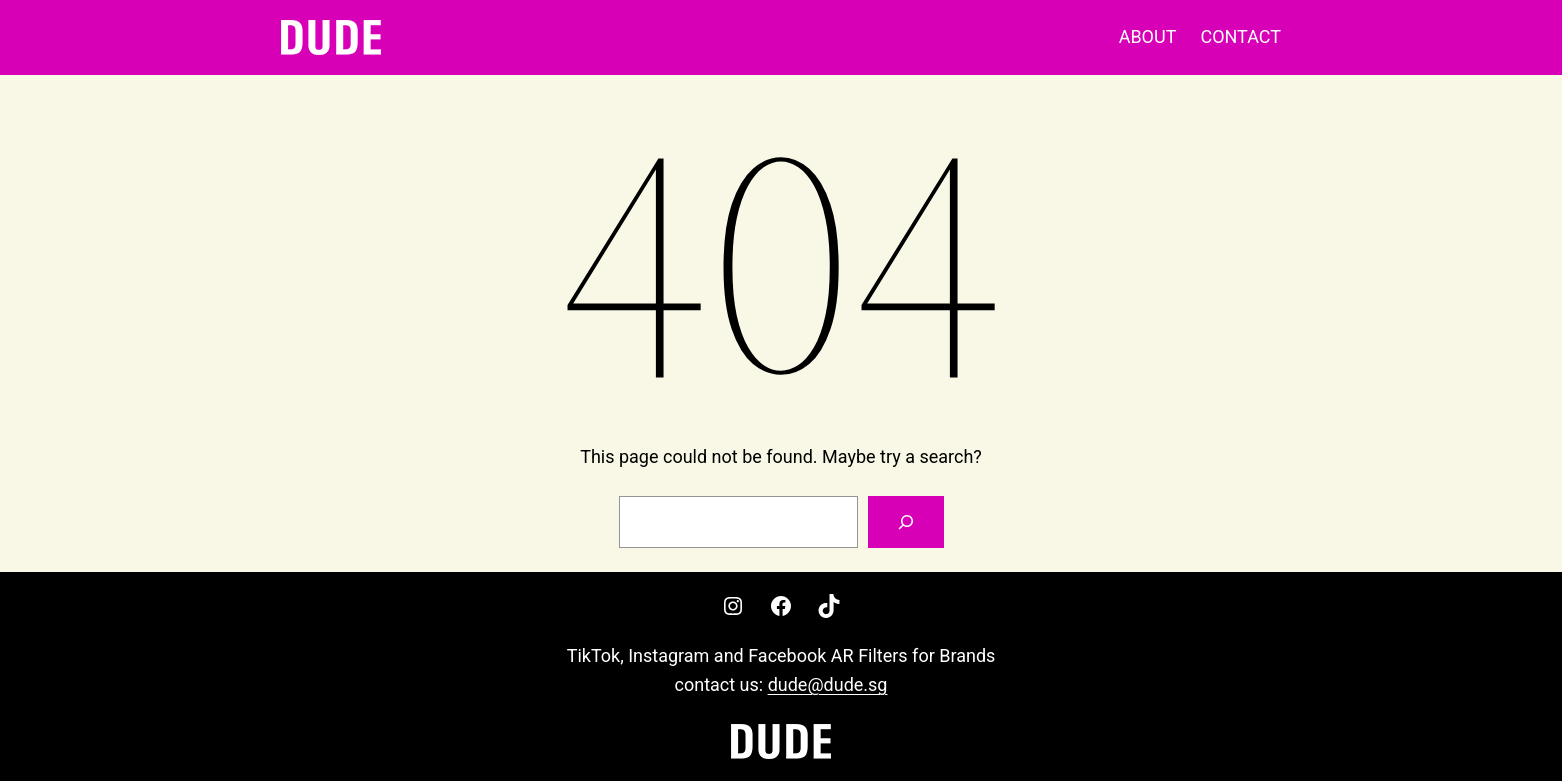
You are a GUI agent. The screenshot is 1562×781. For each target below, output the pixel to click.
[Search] (906, 522)
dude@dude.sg (828, 684)
